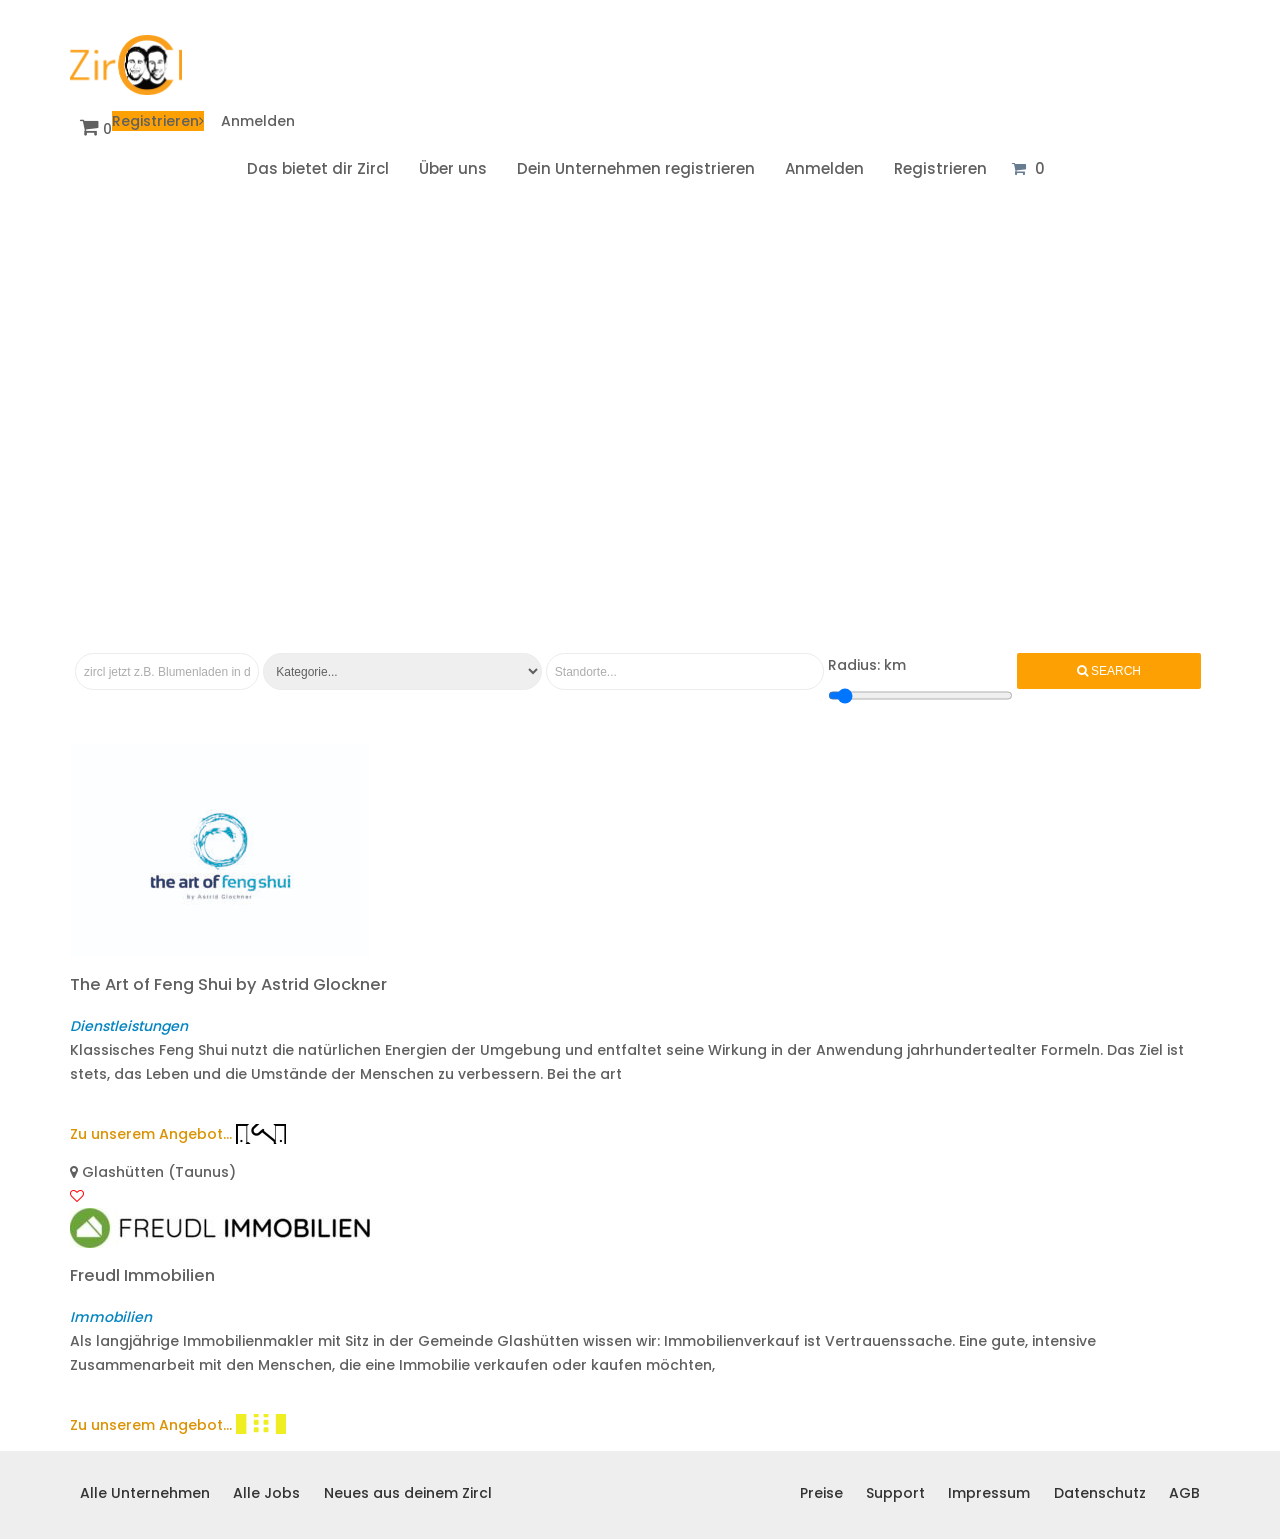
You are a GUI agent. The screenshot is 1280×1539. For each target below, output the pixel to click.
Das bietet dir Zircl (318, 168)
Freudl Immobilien (142, 1275)
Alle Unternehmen (145, 1493)
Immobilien (111, 1317)
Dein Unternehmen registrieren (636, 168)
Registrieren (158, 121)
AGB (1184, 1493)
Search (1109, 671)
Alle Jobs (266, 1493)
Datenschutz (1100, 1493)
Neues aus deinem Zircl (408, 1493)
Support (895, 1493)
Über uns (453, 168)
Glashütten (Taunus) (153, 1172)
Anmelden (258, 121)
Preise (821, 1493)
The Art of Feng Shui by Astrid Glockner (228, 984)
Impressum (989, 1493)
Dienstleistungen (129, 1026)
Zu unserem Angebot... (151, 1134)
